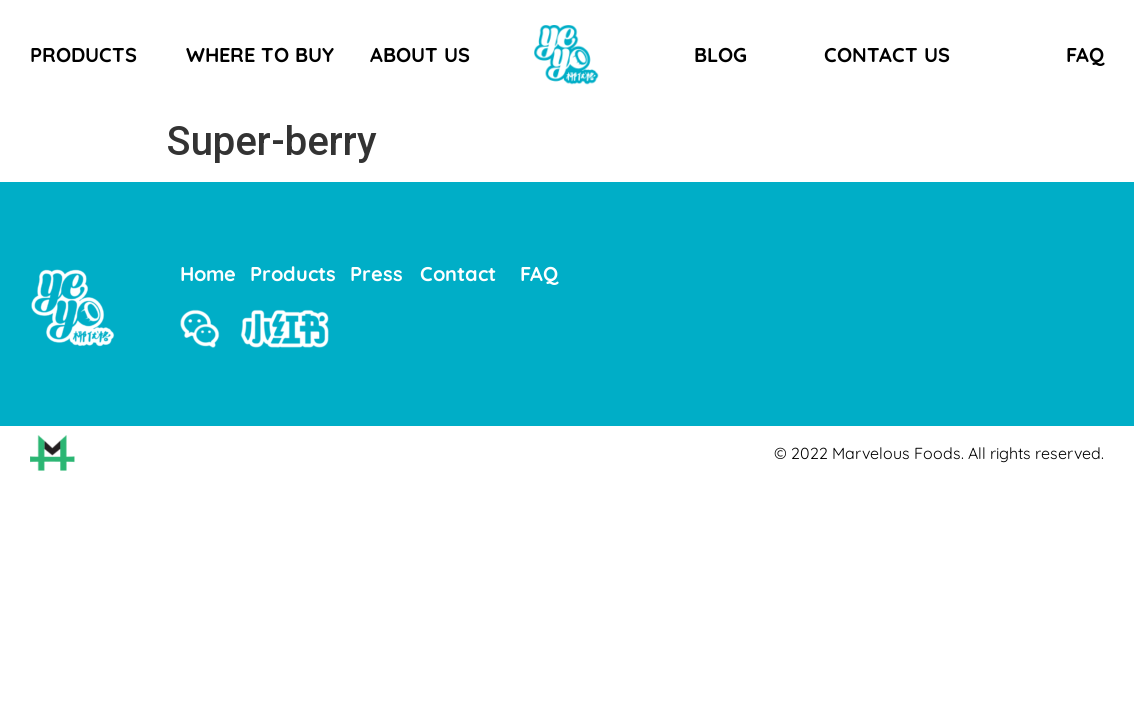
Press (376, 273)
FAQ (1085, 54)
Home (208, 273)
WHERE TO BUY (260, 54)
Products (293, 273)
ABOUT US (420, 54)
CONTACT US (887, 54)
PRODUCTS (83, 54)
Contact (458, 273)
